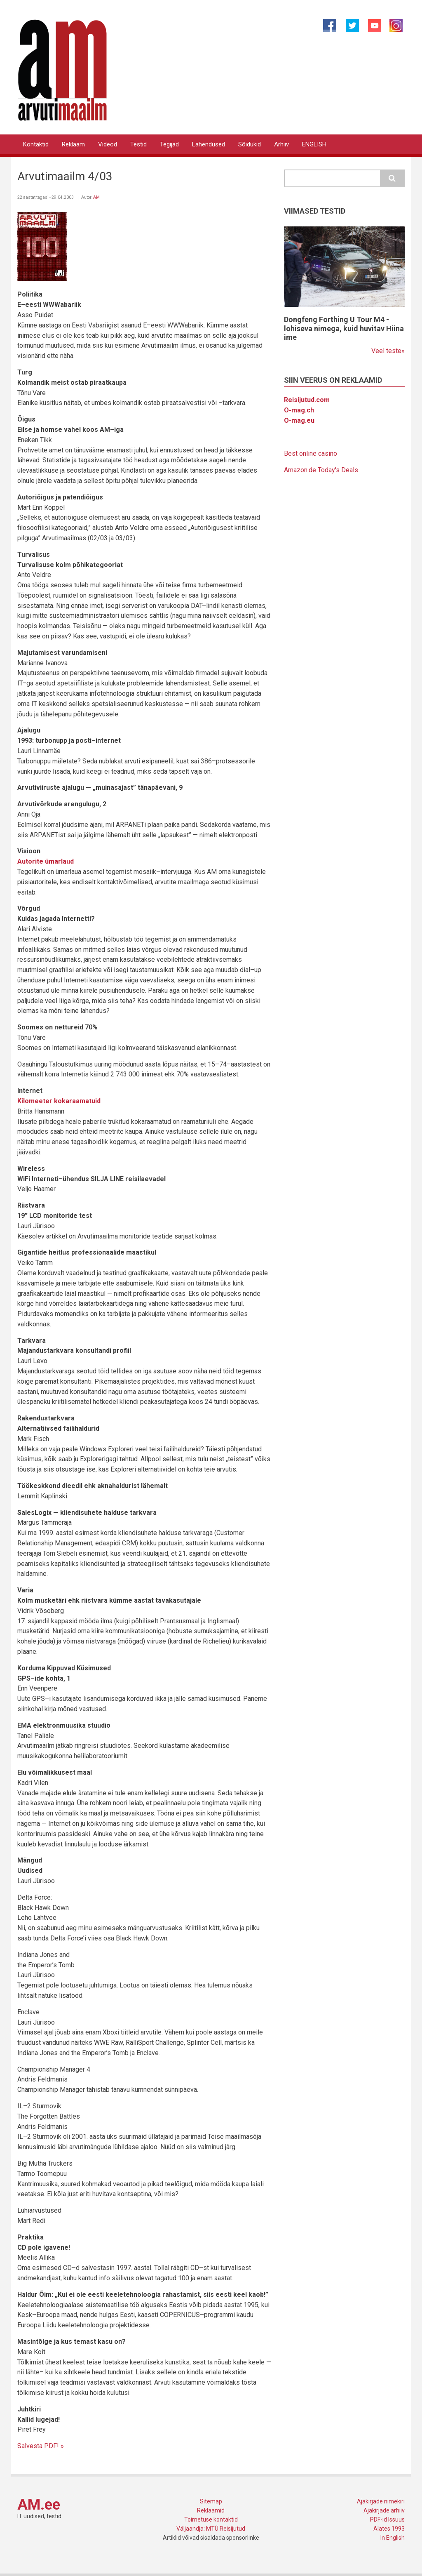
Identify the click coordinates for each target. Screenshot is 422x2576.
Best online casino (310, 453)
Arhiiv (281, 144)
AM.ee (38, 2504)
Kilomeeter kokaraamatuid (59, 1101)
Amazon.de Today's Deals (321, 470)
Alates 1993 (389, 2528)
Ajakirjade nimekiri (381, 2501)
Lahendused (208, 144)
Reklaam (73, 144)
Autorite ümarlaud (45, 861)
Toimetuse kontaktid (211, 2519)
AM (96, 197)
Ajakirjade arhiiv (384, 2510)
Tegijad (169, 144)
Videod (107, 144)
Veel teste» (388, 351)
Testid (138, 144)
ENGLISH (314, 144)
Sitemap (211, 2501)
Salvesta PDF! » (40, 2446)
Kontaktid (36, 144)
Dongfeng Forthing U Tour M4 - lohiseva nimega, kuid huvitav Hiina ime (344, 328)
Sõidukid (249, 144)
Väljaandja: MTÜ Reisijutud (210, 2528)
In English (392, 2537)
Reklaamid (211, 2510)
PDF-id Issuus (387, 2519)
